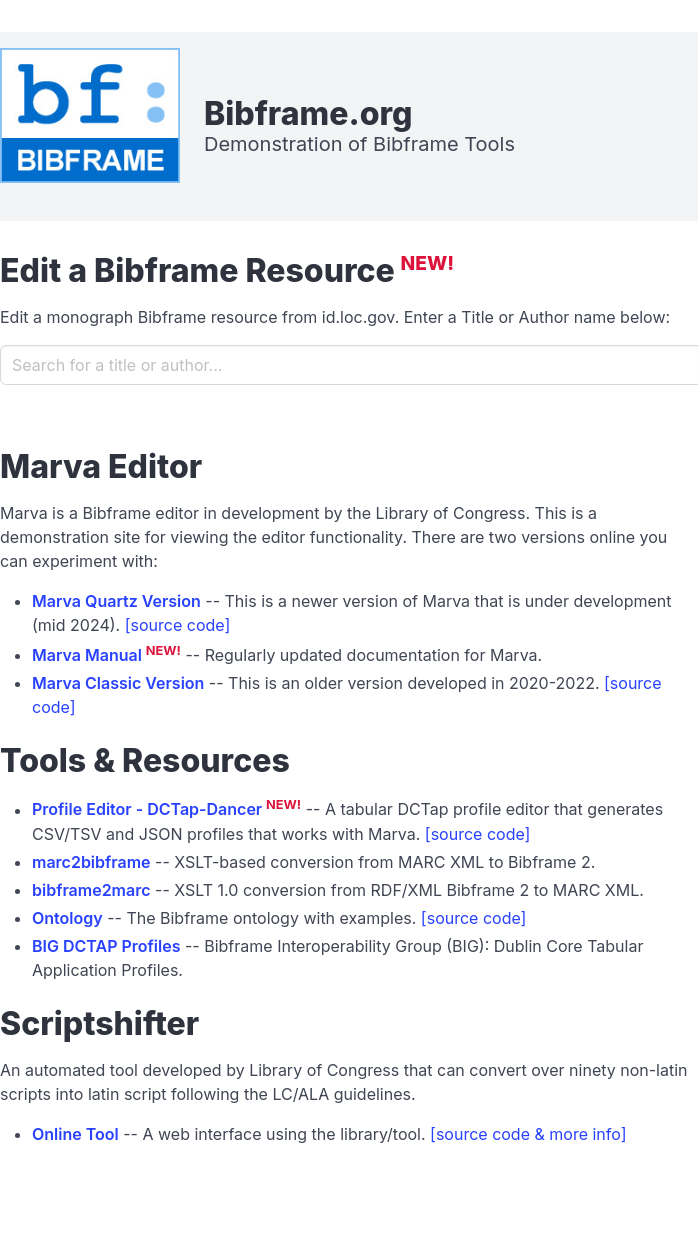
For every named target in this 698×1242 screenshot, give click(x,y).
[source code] (178, 625)
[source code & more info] (528, 1134)
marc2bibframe (91, 862)
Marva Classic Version (118, 683)
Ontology (67, 918)
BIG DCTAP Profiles (106, 946)
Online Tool (75, 1134)
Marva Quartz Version (116, 601)
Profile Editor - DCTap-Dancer (147, 810)
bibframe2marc (91, 890)
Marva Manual (87, 655)
